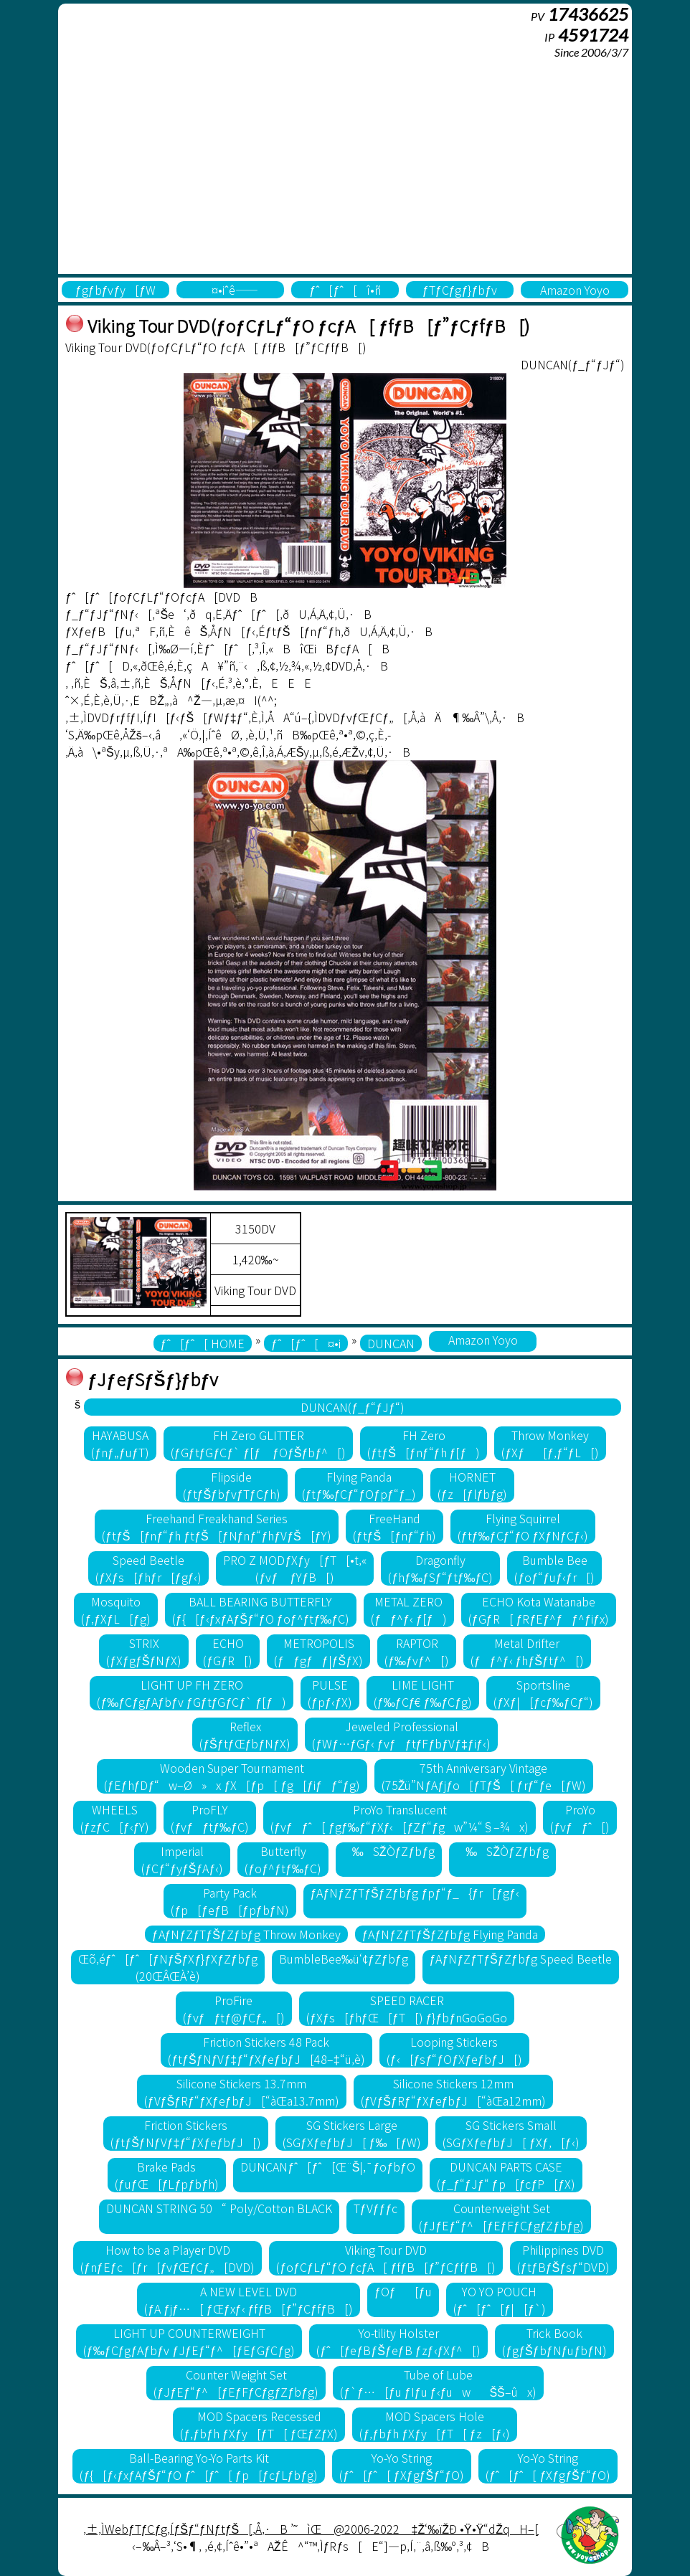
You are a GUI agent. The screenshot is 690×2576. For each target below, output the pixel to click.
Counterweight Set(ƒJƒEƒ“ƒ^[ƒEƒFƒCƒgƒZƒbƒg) (501, 2216)
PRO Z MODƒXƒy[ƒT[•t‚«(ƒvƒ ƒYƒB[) (295, 1568)
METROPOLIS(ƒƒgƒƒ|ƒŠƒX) (318, 1651)
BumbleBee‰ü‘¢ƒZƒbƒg (343, 1958)
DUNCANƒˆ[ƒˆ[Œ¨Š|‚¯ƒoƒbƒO (327, 2166)
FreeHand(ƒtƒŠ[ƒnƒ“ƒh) (394, 1527)
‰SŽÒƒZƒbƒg (389, 1851)
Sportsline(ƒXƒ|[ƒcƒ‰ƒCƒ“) (542, 1693)
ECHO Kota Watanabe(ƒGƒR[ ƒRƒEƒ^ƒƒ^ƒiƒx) (538, 1610)
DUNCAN (391, 1343)
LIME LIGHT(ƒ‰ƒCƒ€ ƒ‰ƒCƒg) (423, 1693)
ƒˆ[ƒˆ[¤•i (306, 1343)
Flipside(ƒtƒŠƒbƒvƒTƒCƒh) (231, 1485)
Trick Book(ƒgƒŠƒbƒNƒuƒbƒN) (554, 2341)
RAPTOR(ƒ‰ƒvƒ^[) (416, 1651)
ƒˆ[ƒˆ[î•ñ (344, 289)
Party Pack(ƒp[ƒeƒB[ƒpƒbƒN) (229, 1901)
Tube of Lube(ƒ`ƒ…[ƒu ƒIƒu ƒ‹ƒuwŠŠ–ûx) (438, 2383)
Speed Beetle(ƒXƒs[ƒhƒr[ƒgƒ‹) (148, 1568)
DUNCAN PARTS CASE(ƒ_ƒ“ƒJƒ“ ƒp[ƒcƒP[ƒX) (506, 2175)
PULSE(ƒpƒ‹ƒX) (330, 1693)
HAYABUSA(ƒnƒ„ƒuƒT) (120, 1443)
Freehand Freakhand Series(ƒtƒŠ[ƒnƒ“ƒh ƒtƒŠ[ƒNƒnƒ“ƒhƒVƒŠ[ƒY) (216, 1527)
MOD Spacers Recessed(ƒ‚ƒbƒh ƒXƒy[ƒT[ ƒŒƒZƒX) (259, 2424)
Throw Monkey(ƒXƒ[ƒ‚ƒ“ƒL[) (550, 1443)
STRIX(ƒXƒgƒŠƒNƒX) (143, 1651)
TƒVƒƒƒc (376, 2208)
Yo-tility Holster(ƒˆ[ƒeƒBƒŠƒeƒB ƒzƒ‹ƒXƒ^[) (398, 2341)
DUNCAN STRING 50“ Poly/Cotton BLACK (219, 2208)
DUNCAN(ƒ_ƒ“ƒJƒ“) (353, 1407)
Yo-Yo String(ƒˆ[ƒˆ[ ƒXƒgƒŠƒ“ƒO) (401, 2466)
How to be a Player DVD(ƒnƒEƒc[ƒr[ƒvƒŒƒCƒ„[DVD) (167, 2258)
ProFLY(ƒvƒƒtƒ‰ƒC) (210, 1818)
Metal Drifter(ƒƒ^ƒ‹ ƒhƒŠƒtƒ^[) (527, 1651)
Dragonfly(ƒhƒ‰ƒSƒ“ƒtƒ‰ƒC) (440, 1568)
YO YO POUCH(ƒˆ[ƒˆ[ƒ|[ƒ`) (499, 2300)
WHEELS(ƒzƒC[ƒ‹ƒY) (115, 1818)
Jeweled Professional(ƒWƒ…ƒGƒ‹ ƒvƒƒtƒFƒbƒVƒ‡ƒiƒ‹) (401, 1735)
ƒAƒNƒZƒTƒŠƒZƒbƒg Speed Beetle (521, 1958)
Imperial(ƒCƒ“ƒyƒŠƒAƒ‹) (182, 1859)
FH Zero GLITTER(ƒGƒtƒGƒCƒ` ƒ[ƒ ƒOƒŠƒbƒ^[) (258, 1443)
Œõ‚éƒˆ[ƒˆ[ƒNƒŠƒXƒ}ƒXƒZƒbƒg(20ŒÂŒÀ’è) (167, 1967)
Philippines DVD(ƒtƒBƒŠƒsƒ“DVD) (563, 2258)
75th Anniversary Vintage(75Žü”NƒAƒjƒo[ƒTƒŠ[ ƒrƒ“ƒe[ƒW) (484, 1776)
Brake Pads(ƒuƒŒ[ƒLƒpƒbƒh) (167, 2175)
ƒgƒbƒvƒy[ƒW (115, 289)
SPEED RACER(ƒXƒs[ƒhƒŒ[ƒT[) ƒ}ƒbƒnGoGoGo (406, 2009)
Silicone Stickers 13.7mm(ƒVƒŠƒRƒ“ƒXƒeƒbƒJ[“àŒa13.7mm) (241, 2092)
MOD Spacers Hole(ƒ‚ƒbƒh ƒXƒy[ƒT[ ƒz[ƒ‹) (434, 2424)
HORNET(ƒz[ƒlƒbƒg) (473, 1485)
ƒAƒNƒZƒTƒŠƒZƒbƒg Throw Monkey (246, 1934)
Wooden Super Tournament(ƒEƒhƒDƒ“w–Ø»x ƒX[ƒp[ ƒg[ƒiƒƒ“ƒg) (232, 1776)
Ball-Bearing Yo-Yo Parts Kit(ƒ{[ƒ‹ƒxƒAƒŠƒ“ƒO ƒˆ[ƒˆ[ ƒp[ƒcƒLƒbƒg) (199, 2466)
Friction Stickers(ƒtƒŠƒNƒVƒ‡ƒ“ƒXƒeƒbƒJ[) (185, 2133)
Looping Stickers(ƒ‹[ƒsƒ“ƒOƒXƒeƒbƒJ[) (454, 2050)
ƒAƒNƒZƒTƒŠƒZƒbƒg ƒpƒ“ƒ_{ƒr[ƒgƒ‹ (415, 1892)
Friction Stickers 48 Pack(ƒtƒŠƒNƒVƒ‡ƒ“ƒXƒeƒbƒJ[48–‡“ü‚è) (266, 2050)
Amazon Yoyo (575, 289)
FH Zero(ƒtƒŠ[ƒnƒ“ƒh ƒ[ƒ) (423, 1443)
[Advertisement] (345, 166)
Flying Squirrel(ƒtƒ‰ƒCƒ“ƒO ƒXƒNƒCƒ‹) (523, 1527)
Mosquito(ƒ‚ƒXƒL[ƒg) (116, 1610)
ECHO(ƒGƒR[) (227, 1651)
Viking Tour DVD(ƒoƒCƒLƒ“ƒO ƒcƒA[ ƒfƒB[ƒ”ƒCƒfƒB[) (386, 2258)
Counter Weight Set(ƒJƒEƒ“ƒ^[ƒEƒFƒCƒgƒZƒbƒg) (235, 2383)
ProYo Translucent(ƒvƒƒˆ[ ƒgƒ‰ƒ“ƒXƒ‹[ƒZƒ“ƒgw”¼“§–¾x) (399, 1818)
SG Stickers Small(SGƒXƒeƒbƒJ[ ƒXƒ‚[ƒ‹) (511, 2133)
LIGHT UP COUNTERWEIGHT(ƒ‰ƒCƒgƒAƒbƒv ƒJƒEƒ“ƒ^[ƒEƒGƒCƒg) (189, 2341)
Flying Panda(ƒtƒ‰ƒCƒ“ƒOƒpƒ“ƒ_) (359, 1485)
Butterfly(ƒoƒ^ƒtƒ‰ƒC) (283, 1859)
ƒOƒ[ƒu (403, 2291)
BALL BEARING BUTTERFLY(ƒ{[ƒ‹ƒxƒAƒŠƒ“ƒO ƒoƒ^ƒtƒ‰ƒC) (260, 1610)
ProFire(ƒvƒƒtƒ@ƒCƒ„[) (234, 2009)
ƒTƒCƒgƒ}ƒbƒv (459, 289)
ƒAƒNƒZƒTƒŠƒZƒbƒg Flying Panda (450, 1934)
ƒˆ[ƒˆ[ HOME (203, 1343)
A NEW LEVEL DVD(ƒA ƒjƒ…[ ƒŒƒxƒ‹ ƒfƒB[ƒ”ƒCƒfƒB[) (248, 2300)
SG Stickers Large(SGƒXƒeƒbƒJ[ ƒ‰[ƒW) (352, 2133)
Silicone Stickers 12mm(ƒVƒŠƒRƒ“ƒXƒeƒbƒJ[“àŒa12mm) (454, 2092)
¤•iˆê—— (229, 289)
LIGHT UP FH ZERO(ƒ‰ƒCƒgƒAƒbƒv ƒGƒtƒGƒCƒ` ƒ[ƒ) (191, 1693)
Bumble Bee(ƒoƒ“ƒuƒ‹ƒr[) (554, 1568)
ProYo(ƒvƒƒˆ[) (580, 1818)
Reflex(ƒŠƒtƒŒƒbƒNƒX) (244, 1735)
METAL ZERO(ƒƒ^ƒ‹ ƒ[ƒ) (409, 1610)
